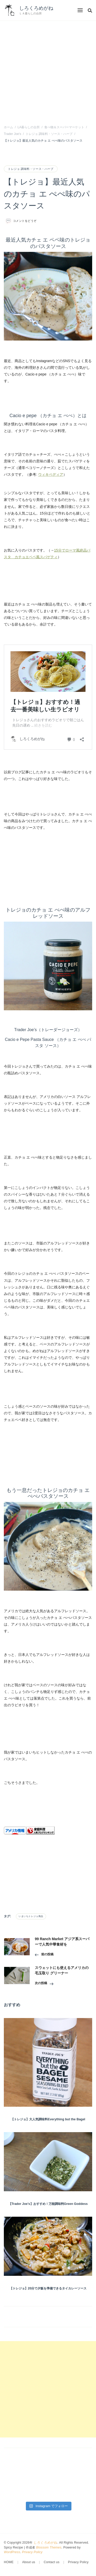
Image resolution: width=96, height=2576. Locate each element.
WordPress (12, 2552)
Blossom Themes (48, 2547)
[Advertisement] (48, 71)
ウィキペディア (50, 474)
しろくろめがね (36, 8)
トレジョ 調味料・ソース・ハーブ (31, 168)
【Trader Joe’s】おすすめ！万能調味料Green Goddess (48, 2204)
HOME (9, 2562)
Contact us (51, 2562)
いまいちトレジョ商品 (31, 1916)
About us (28, 2562)
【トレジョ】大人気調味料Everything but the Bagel (48, 2119)
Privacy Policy (32, 2552)
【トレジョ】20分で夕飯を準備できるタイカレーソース (48, 2288)
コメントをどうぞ (25, 221)
